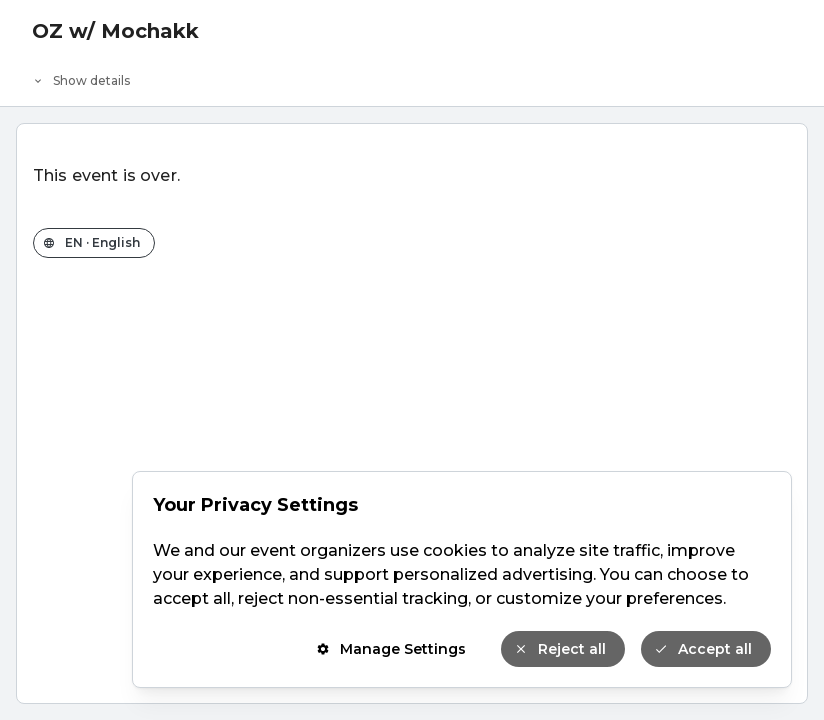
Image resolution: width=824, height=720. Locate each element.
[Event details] (412, 76)
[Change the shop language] (94, 243)
